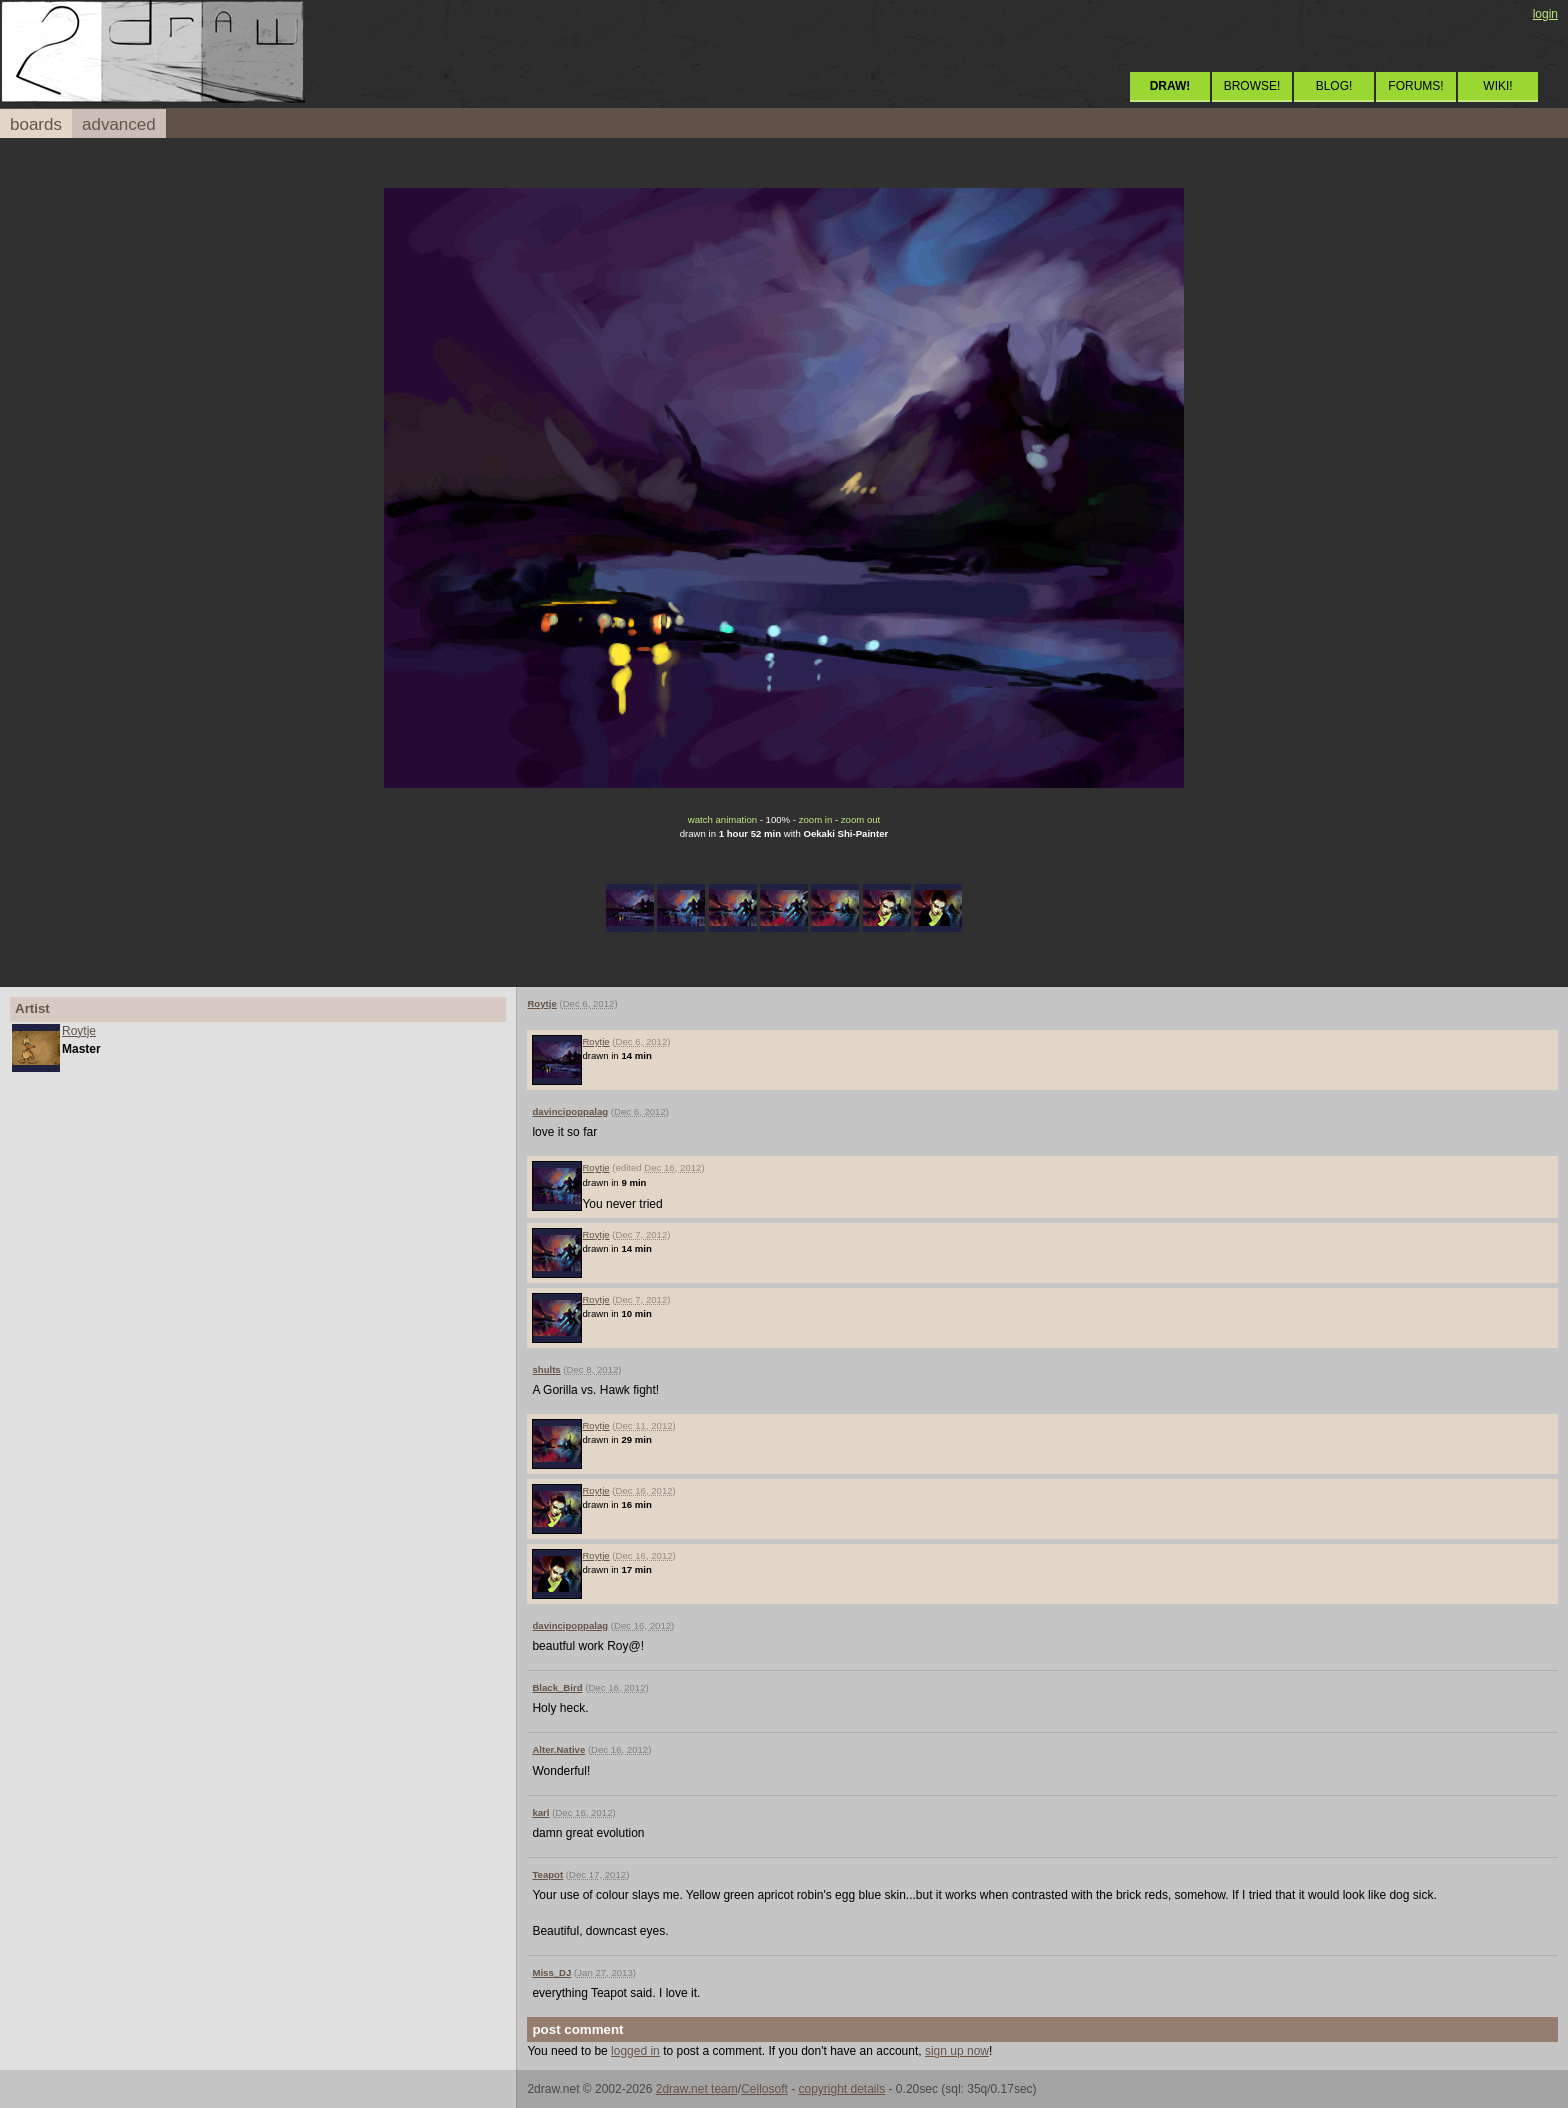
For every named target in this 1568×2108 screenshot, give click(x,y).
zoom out (860, 819)
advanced (119, 124)
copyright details (841, 2089)
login (1545, 14)
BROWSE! (1252, 86)
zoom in (816, 819)
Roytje (79, 1031)
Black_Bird (557, 1687)
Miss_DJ (551, 1972)
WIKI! (1497, 86)
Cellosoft (764, 2089)
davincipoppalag (570, 1111)
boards (36, 124)
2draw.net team (697, 2089)
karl (540, 1812)
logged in (635, 2051)
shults (546, 1369)
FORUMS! (1415, 86)
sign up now (957, 2051)
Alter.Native (558, 1749)
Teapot (547, 1874)
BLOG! (1334, 86)
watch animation (722, 819)
